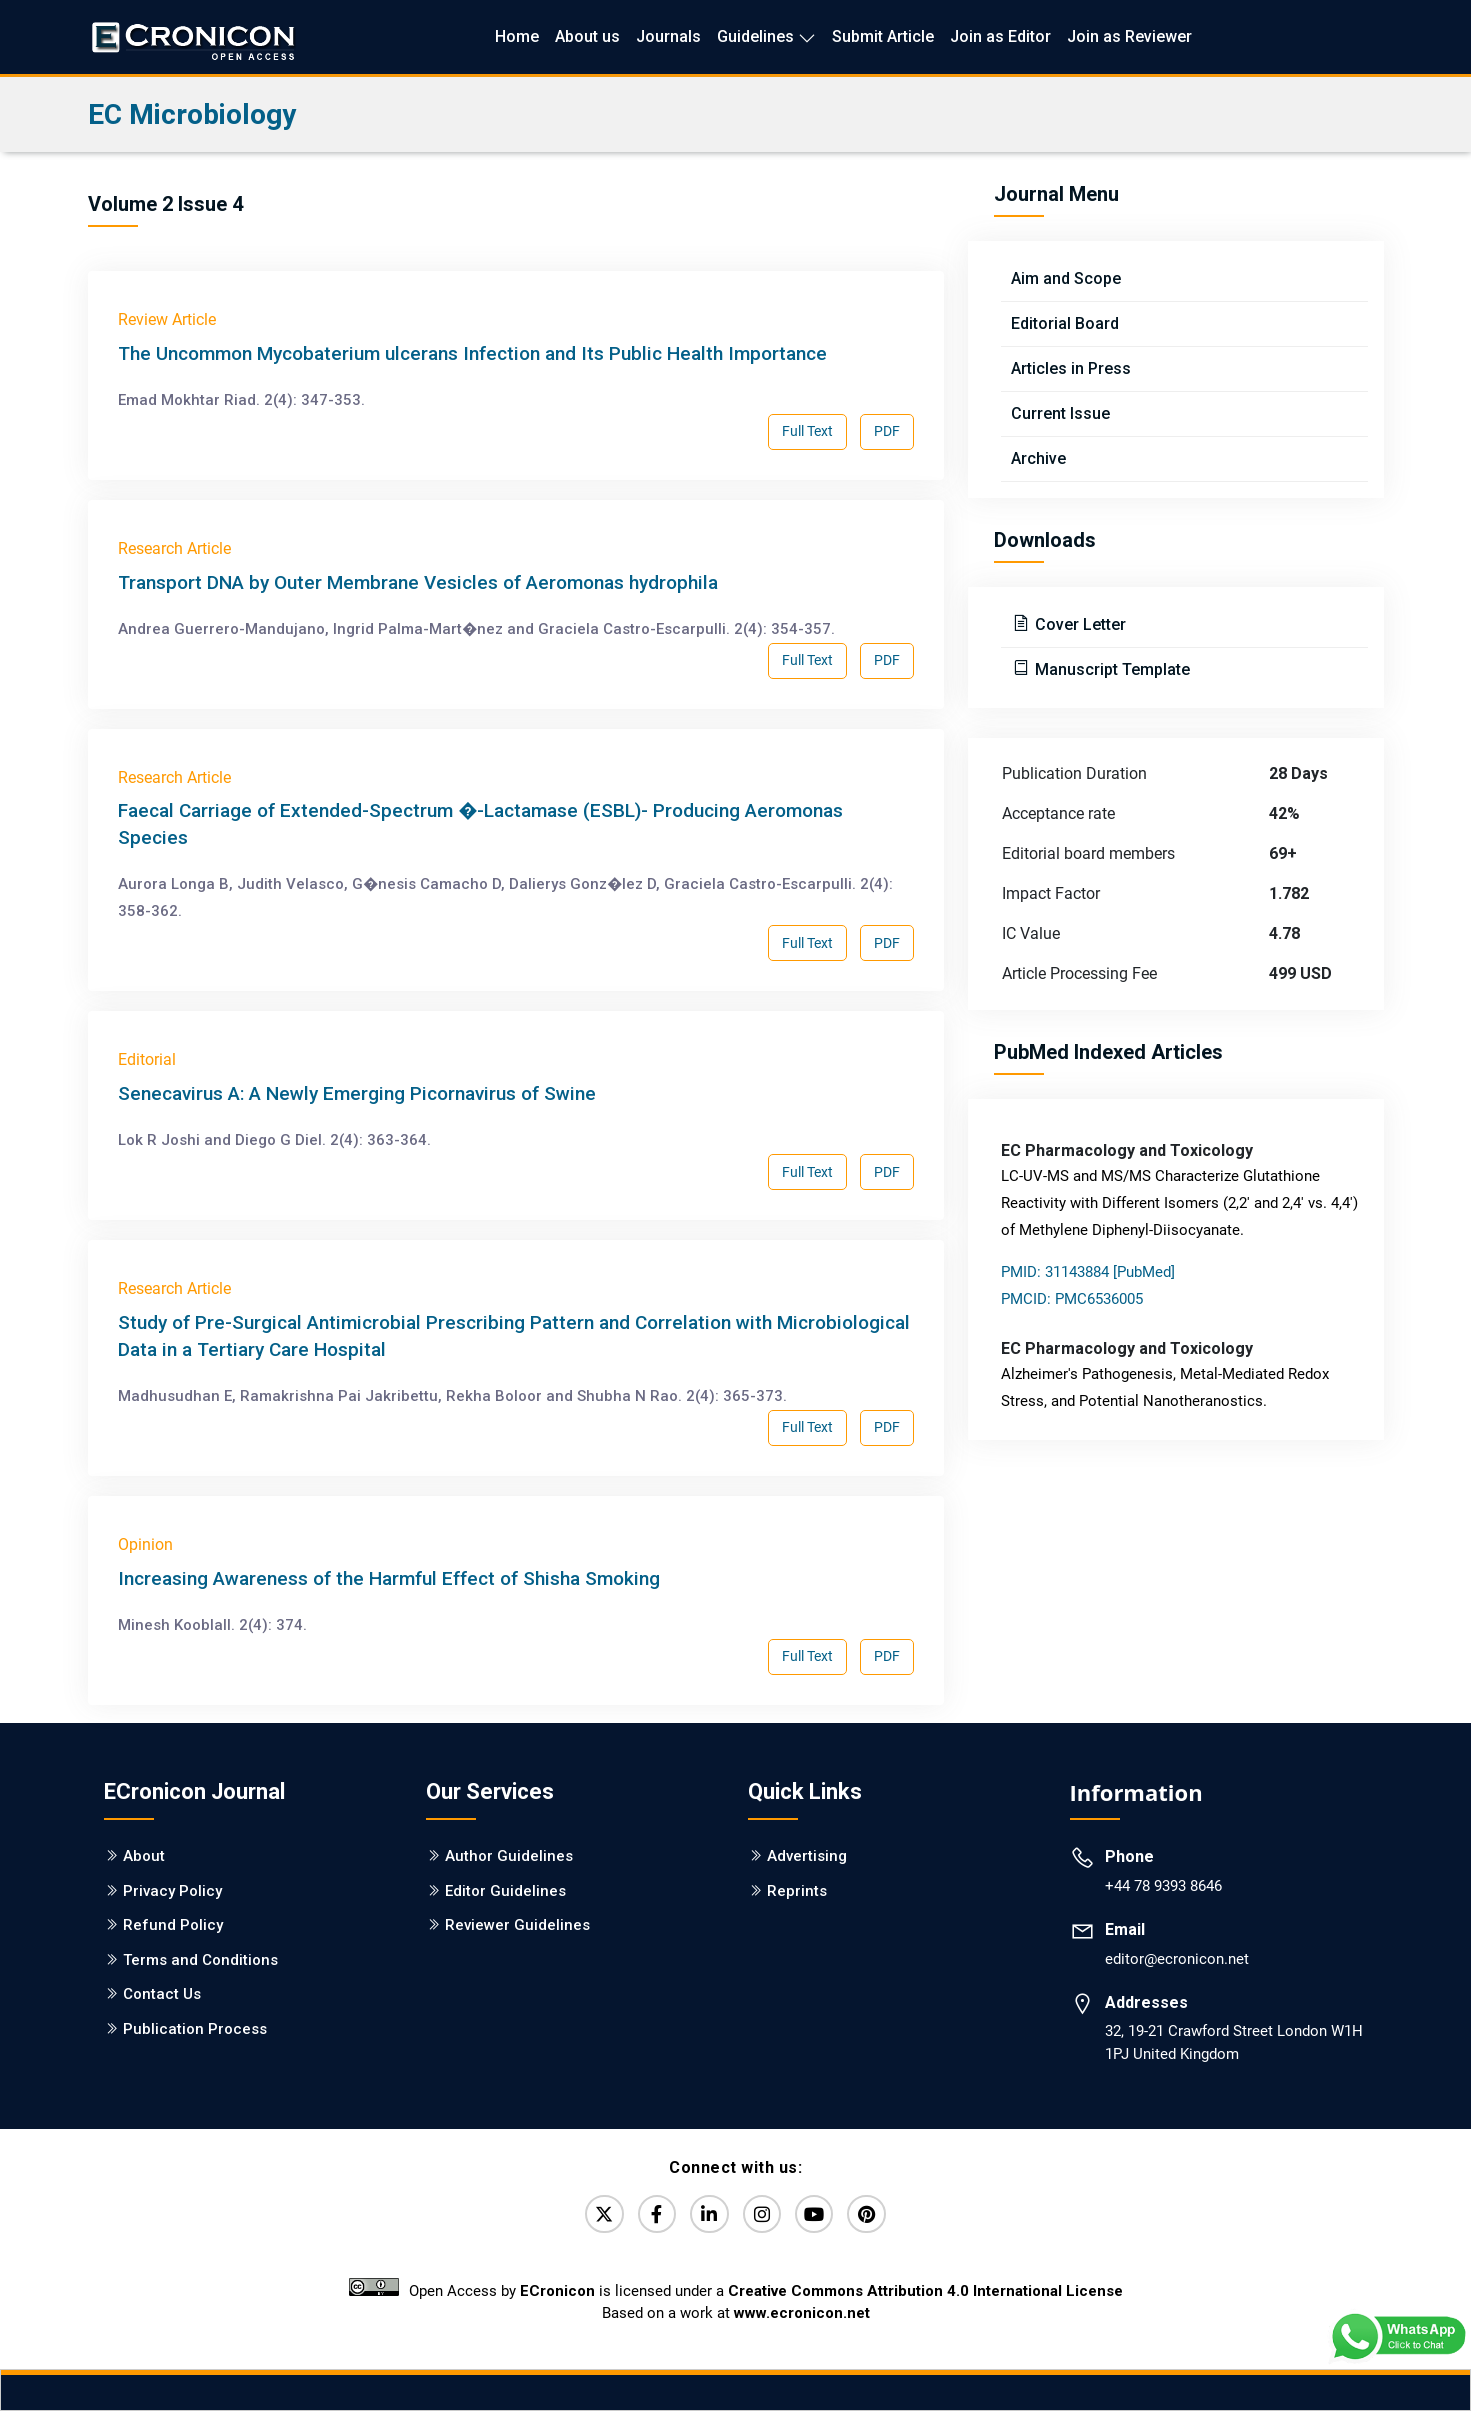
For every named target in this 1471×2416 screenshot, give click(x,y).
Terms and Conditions (200, 1960)
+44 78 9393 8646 (1163, 1886)
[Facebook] (649, 2217)
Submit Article (883, 36)
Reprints (797, 1891)
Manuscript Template (1110, 669)
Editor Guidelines (505, 1891)
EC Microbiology (192, 114)
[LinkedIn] (707, 2217)
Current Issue (1060, 413)
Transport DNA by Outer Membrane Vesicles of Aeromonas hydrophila (418, 582)
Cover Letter (1078, 624)
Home (517, 36)
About (144, 1856)
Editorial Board (1065, 323)
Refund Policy (173, 1925)
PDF (887, 431)
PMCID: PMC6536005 (1072, 1299)
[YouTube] (823, 2217)
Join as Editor (1000, 36)
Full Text (807, 431)
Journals (668, 36)
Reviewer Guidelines (517, 1925)
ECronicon (557, 2297)
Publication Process (195, 2029)
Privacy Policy (172, 1891)
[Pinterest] (881, 2217)
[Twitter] (591, 2217)
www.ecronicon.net (802, 2319)
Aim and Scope (1066, 278)
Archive (1038, 458)
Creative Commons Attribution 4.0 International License (925, 2297)
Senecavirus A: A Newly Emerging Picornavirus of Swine (357, 1093)
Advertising (807, 1856)
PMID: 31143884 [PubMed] (1088, 1272)
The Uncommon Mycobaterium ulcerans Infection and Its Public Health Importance (472, 353)
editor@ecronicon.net (1177, 1959)
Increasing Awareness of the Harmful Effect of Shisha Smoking (389, 1578)
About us (587, 36)
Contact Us (162, 1994)
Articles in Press (1071, 368)
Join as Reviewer (1129, 36)
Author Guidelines (509, 1856)
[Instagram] (765, 2217)
